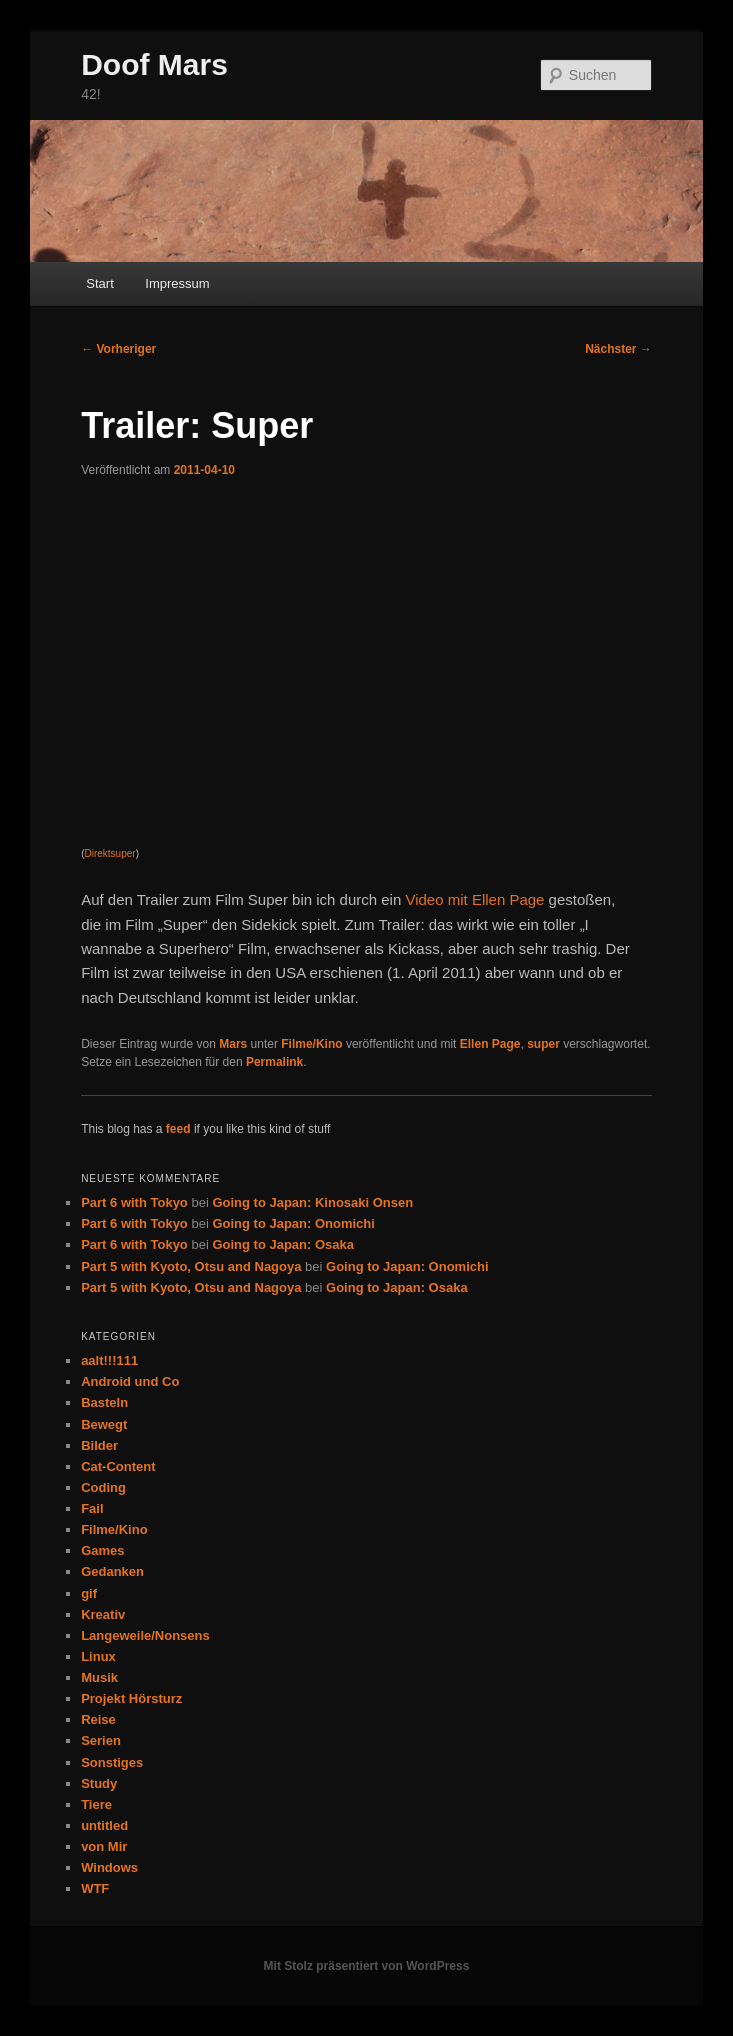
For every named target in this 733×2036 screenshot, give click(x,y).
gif (89, 1593)
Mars (233, 1044)
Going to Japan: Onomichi (293, 1223)
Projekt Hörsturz (131, 1698)
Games (102, 1550)
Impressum (177, 283)
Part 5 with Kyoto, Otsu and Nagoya (191, 1266)
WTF (95, 1888)
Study (99, 1783)
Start (99, 283)
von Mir (104, 1846)
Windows (109, 1867)
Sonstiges (112, 1762)
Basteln (104, 1402)
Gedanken (112, 1571)
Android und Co (130, 1381)
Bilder (99, 1445)
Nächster (618, 349)
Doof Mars (154, 64)
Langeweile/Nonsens (145, 1635)
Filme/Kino (311, 1044)
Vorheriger (118, 349)
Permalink (274, 1062)
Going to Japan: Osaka (283, 1244)
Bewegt (104, 1424)
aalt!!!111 (109, 1360)
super (543, 1044)
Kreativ (103, 1614)
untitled (104, 1825)
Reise (98, 1719)
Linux (98, 1656)
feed (178, 1129)
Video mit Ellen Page (474, 899)
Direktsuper (109, 853)
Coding (103, 1487)
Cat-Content (118, 1466)
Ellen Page (490, 1044)
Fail (92, 1508)
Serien (101, 1740)
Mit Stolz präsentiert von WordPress (367, 1966)
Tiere (96, 1804)
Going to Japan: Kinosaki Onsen (312, 1202)
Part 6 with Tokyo (134, 1202)
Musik (99, 1677)
